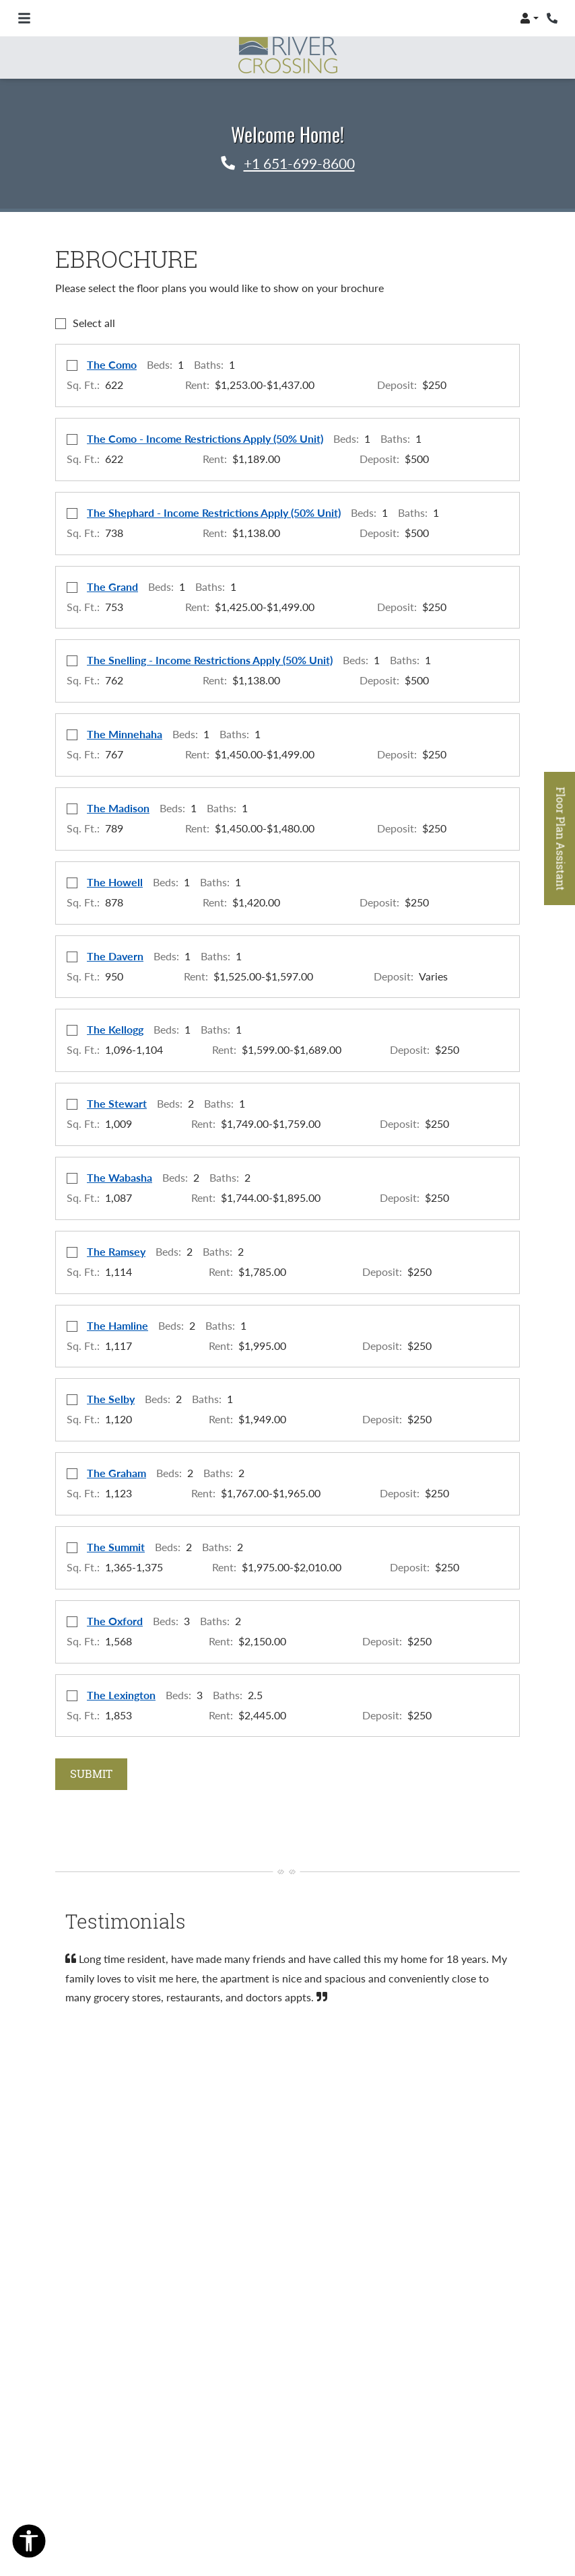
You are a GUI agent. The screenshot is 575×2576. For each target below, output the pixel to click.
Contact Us (481, 2437)
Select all (94, 322)
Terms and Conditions (296, 2437)
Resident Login (93, 2437)
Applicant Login (185, 2437)
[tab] (74, 2042)
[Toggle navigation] (24, 18)
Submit (91, 1773)
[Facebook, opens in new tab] (287, 2351)
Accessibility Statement (284, 2454)
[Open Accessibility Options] (29, 2544)
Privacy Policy (404, 2437)
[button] (529, 18)
